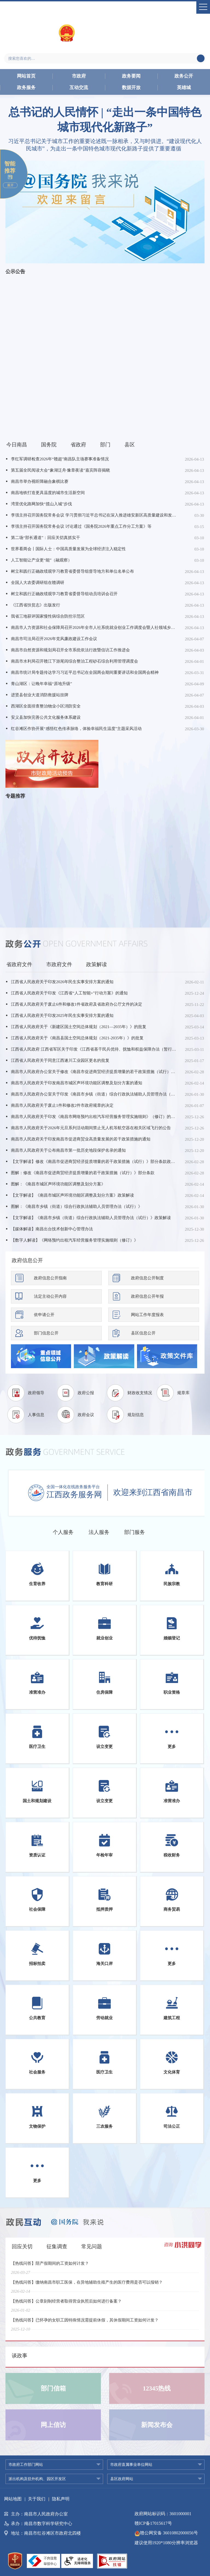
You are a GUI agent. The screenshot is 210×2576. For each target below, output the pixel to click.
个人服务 (63, 1532)
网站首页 (26, 76)
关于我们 (36, 2499)
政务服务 (26, 87)
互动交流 (78, 87)
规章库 (183, 1393)
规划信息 (135, 1415)
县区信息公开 (143, 1333)
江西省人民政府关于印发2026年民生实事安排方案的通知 (62, 982)
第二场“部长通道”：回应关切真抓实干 (45, 537)
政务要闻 (131, 76)
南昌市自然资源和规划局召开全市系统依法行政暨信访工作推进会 (70, 650)
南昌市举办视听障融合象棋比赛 (39, 481)
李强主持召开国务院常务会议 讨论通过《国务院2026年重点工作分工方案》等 (81, 526)
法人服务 (99, 1532)
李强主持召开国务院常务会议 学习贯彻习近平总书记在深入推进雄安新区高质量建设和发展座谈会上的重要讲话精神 (94, 515)
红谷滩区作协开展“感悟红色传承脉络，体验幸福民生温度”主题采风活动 (76, 728)
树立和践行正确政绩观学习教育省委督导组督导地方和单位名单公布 (72, 571)
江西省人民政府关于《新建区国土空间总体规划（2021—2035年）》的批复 (78, 1027)
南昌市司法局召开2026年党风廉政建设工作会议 (54, 639)
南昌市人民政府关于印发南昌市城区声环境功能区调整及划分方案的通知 (76, 1083)
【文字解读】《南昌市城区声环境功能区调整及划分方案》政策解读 (72, 1195)
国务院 (49, 444)
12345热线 (157, 2388)
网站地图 (13, 2499)
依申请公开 (44, 1315)
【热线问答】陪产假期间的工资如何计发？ (50, 2267)
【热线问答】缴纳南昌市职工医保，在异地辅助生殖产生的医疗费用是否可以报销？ (87, 2286)
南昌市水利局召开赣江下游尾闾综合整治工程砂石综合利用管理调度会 (74, 661)
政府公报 (86, 1393)
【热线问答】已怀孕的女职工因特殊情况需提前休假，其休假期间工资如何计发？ (85, 2323)
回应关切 (22, 2246)
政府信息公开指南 (50, 1278)
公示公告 (15, 271)
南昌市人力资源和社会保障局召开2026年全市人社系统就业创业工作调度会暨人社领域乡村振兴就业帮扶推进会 (94, 627)
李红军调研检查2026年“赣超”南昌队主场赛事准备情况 (60, 459)
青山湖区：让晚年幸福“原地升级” (41, 683)
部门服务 (134, 1532)
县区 (129, 444)
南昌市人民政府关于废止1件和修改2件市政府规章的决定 (62, 1105)
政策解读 (96, 964)
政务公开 (183, 76)
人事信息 (36, 1415)
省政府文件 (19, 964)
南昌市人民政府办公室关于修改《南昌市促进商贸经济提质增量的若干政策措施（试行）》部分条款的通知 (94, 1071)
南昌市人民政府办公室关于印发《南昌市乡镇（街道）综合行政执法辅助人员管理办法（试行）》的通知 (94, 1094)
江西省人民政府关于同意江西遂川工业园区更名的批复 (60, 1060)
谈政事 (19, 2355)
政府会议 (86, 1415)
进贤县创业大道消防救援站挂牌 (39, 695)
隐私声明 (60, 2499)
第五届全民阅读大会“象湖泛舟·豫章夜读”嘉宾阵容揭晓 (60, 470)
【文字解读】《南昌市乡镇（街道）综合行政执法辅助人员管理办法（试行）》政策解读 (91, 1218)
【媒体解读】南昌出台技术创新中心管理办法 (52, 1229)
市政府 (79, 76)
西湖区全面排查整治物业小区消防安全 (46, 706)
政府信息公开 (27, 1260)
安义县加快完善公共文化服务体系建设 (46, 717)
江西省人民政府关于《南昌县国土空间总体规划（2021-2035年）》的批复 (77, 1038)
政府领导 (36, 1393)
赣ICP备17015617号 (153, 2523)
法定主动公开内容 (50, 1296)
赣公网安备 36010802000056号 (166, 2533)
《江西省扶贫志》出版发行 (35, 605)
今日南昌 (16, 444)
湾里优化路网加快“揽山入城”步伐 (41, 504)
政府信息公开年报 (147, 1296)
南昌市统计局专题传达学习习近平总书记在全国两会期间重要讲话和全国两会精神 (85, 672)
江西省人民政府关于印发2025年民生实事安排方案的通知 (62, 1015)
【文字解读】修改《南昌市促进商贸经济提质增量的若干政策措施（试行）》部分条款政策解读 (94, 1161)
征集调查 (56, 2246)
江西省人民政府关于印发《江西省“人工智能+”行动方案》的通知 (69, 993)
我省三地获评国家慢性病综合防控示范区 (48, 616)
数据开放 (131, 87)
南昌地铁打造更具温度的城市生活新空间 (48, 492)
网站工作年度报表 (147, 1315)
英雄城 (184, 87)
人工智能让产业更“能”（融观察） (41, 560)
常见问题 (91, 2246)
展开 (10, 185)
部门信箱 (53, 2388)
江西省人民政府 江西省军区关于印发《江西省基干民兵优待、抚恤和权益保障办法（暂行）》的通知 (94, 1049)
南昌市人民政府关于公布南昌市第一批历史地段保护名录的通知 (68, 1150)
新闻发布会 (157, 2424)
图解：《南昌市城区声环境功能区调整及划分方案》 (58, 1184)
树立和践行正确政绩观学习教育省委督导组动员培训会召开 (64, 594)
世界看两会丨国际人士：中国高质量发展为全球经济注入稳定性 (68, 549)
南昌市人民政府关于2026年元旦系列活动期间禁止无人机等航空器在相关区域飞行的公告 (91, 1128)
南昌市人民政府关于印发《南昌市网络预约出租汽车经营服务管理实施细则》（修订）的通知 (94, 1116)
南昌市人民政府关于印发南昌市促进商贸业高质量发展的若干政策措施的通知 (80, 1139)
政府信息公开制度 (147, 1278)
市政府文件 (59, 964)
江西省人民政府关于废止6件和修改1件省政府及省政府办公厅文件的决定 (76, 1004)
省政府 (78, 444)
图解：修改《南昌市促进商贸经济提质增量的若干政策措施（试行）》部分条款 (82, 1173)
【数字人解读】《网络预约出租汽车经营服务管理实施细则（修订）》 (74, 1240)
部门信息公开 (46, 1333)
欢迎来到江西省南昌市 (152, 1492)
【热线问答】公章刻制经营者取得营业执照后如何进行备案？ (66, 2304)
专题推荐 (15, 796)
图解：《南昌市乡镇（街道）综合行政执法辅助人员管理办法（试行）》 (76, 1206)
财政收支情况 (139, 1393)
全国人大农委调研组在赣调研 (37, 582)
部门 (105, 444)
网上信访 (53, 2424)
